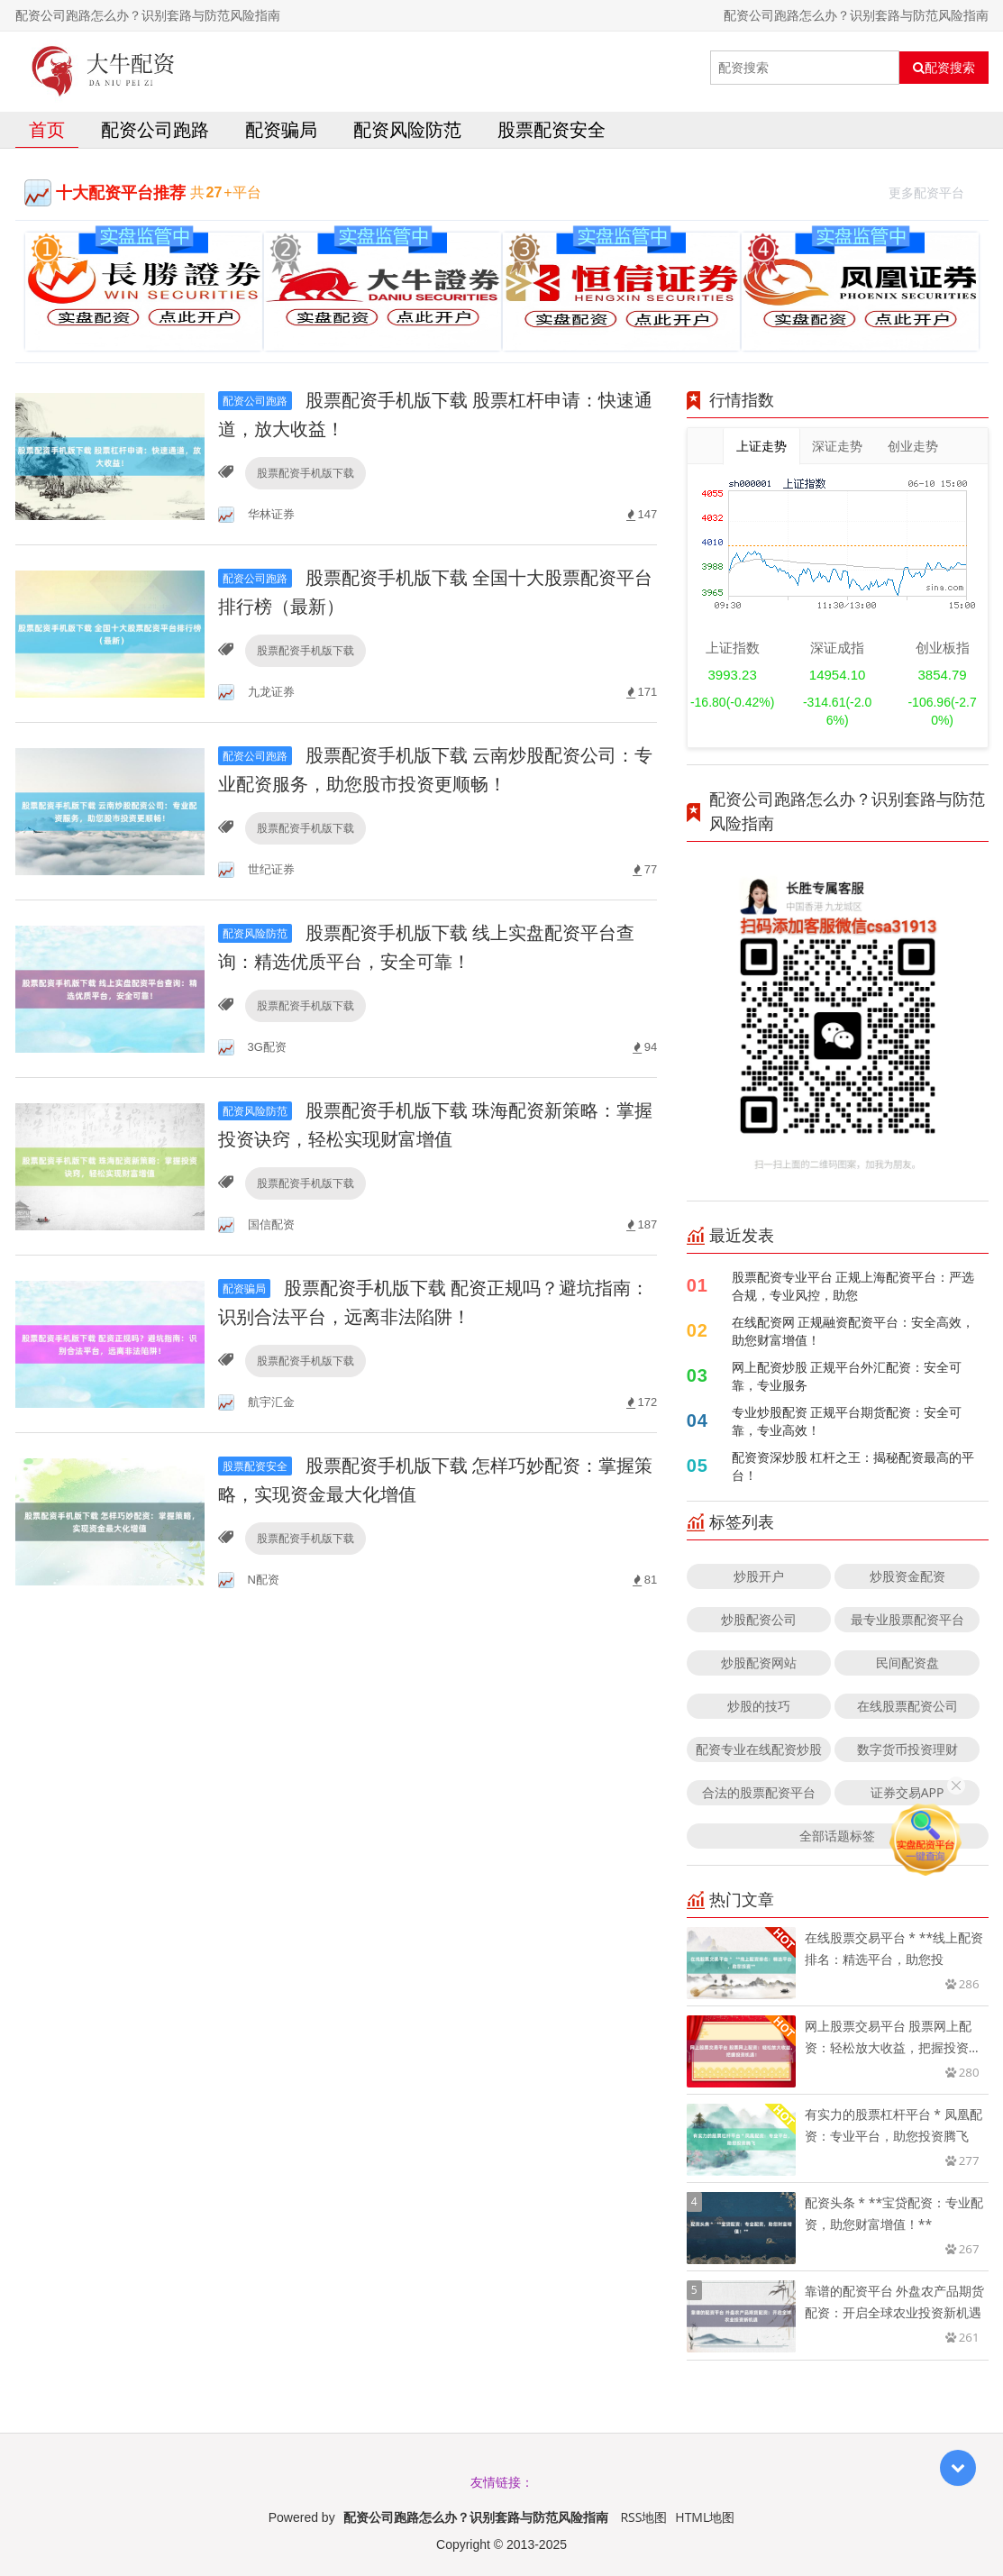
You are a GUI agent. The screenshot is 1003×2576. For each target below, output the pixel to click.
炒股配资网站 (759, 1662)
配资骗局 (281, 129)
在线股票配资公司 (907, 1705)
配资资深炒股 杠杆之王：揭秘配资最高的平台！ (853, 1466)
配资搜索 (944, 67)
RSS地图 (643, 2517)
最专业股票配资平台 (907, 1619)
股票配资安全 (551, 129)
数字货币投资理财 (907, 1749)
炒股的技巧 (758, 1705)
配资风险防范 (407, 129)
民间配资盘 (907, 1662)
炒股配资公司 (759, 1619)
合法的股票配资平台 (759, 1792)
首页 (47, 129)
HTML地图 (704, 2517)
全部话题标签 (837, 1835)
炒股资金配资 (907, 1576)
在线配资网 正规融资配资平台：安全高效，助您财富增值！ (853, 1330)
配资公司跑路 (155, 129)
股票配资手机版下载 (305, 472)
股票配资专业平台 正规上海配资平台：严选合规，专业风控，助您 (853, 1285)
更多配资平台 (934, 190)
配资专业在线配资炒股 (759, 1749)
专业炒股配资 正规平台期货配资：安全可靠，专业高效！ (847, 1421)
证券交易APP (907, 1792)
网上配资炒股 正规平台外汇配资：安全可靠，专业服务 (847, 1375)
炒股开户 (759, 1576)
